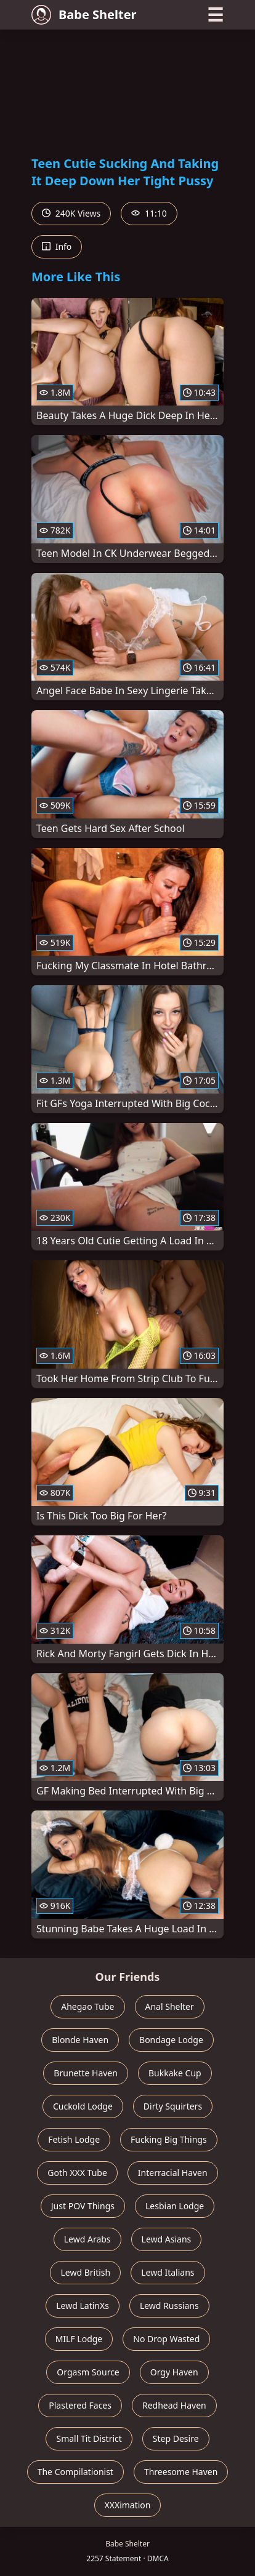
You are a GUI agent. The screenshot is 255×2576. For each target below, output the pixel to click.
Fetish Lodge (74, 2139)
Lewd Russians (169, 2305)
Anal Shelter (169, 2006)
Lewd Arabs (87, 2239)
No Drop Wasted (166, 2339)
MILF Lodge (79, 2339)
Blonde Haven (80, 2040)
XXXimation (128, 2505)
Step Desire (176, 2438)
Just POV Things (83, 2206)
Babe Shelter (84, 15)
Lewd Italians (167, 2272)
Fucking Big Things (169, 2139)
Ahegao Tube (87, 2006)
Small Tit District (88, 2438)
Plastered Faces (80, 2405)
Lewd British (85, 2272)
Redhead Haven (174, 2405)
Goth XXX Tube (77, 2172)
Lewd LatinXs (82, 2305)
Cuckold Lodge (83, 2106)
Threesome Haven (180, 2472)
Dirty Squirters (173, 2106)
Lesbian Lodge (174, 2206)
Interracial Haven (173, 2172)
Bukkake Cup (174, 2073)
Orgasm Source (88, 2372)
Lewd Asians (167, 2239)
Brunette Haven (86, 2073)
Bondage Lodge (171, 2040)
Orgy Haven (174, 2372)
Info (56, 246)
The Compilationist (75, 2472)
